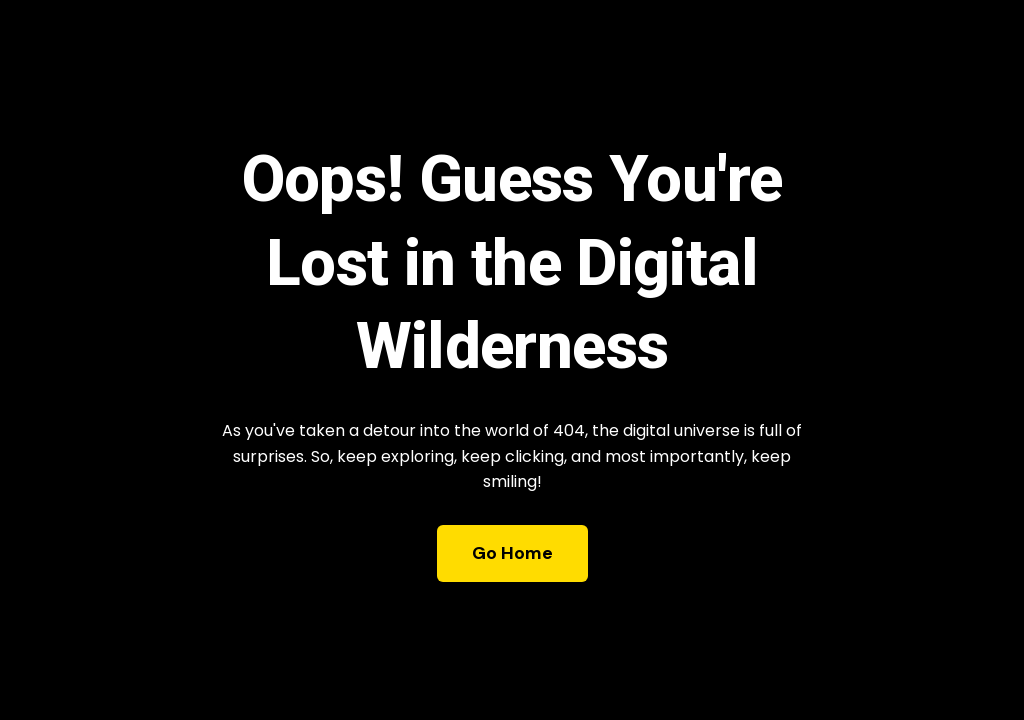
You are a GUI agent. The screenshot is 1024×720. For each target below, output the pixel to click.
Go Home (512, 553)
